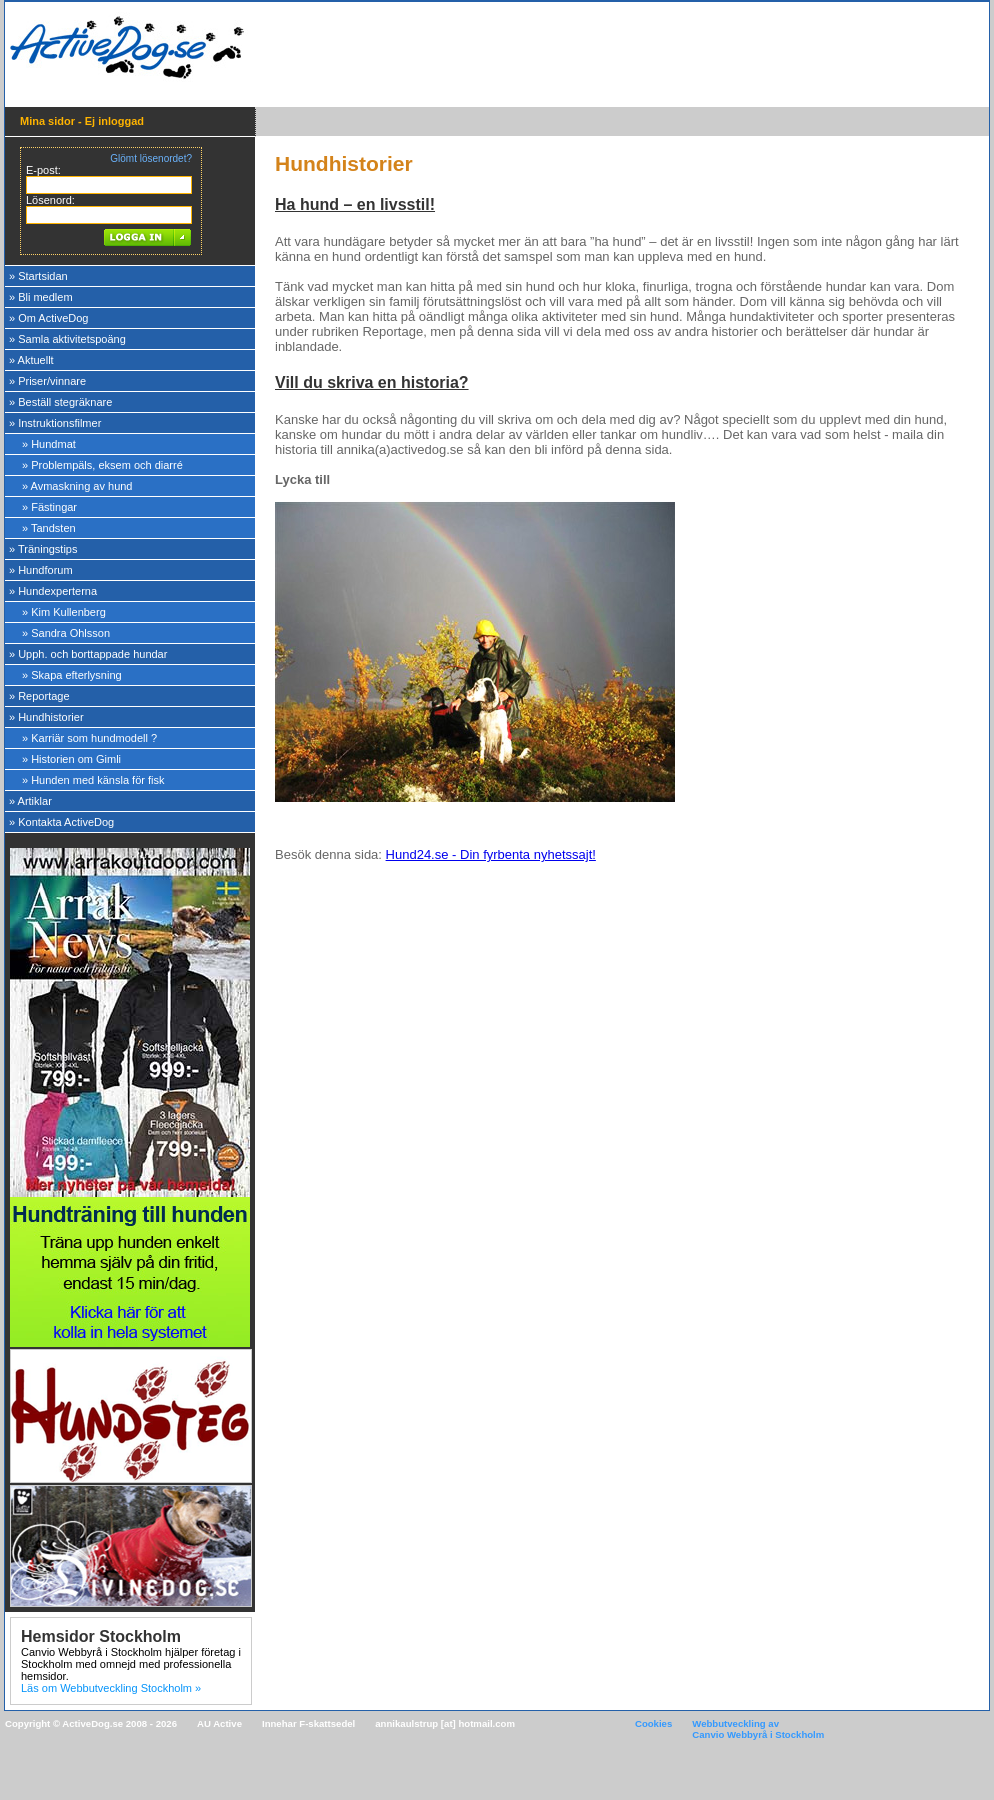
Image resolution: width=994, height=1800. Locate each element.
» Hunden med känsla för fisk (93, 780)
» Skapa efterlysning (72, 675)
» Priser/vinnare (47, 381)
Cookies (653, 1723)
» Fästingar (49, 507)
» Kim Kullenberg (64, 612)
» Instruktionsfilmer (55, 423)
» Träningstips (43, 549)
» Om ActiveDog (48, 318)
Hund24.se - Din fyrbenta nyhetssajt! (491, 854)
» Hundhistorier (46, 717)
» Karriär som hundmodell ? (89, 738)
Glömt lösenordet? (151, 158)
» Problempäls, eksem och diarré (102, 465)
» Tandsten (49, 528)
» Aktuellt (31, 360)
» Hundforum (41, 570)
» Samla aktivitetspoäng (67, 339)
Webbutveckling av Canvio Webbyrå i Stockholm (758, 1729)
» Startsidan (38, 276)
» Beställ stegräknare (60, 402)
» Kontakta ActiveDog (61, 822)
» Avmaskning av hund (77, 486)
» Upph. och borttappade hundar (88, 654)
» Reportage (39, 696)
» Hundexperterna (53, 591)
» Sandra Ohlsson (66, 633)
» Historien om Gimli (71, 759)
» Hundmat (49, 444)
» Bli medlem (41, 297)
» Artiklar (30, 801)
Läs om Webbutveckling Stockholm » (111, 1688)
